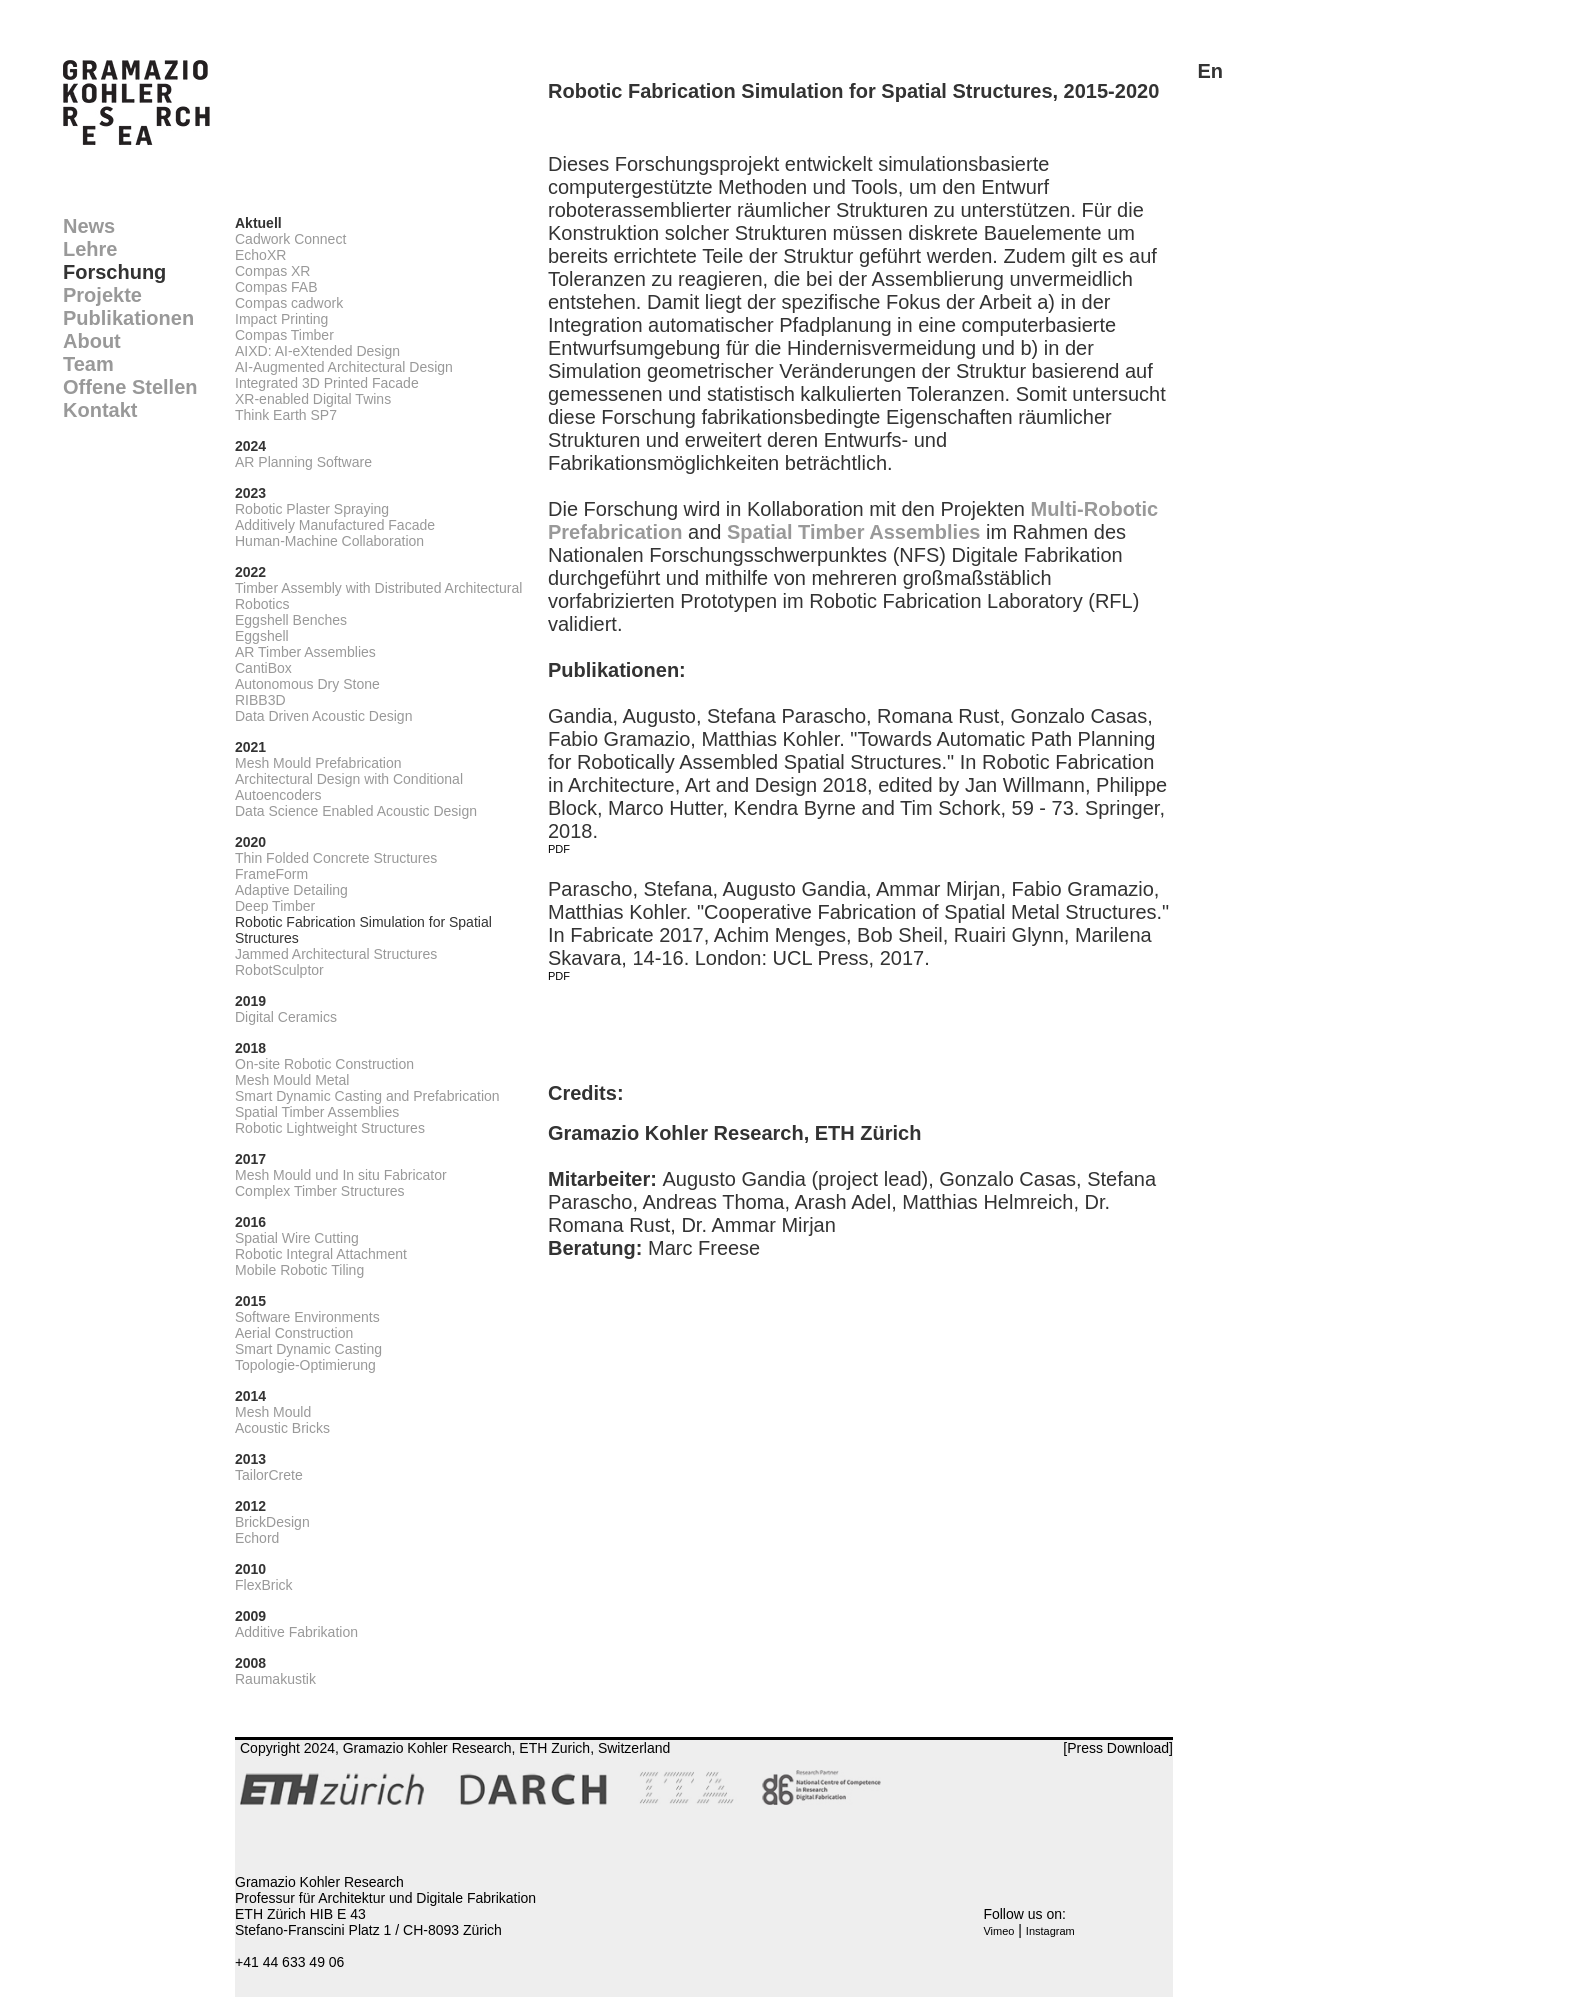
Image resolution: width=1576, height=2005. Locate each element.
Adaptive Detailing (291, 890)
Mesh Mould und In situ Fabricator (341, 1175)
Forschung (114, 272)
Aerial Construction (294, 1333)
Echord (257, 1538)
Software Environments (307, 1317)
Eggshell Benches (291, 620)
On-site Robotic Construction (324, 1064)
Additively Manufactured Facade (335, 525)
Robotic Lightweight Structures (330, 1128)
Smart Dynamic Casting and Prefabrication (367, 1096)
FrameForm (271, 874)
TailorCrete (269, 1475)
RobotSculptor (279, 970)
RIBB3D (260, 700)
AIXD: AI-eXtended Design (317, 351)
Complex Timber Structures (320, 1191)
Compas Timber (284, 335)
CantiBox (263, 668)
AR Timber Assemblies (305, 652)
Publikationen (128, 318)
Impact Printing (281, 319)
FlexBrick (264, 1585)
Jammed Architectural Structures (336, 954)
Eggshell (262, 636)
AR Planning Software (303, 462)
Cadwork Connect (290, 239)
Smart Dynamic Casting (308, 1349)
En (1210, 71)
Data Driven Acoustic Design (323, 716)
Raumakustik (275, 1679)
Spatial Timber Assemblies (317, 1112)
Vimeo (998, 1931)
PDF (559, 849)
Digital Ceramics (286, 1017)
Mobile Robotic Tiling (299, 1270)
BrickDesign (272, 1522)
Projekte (102, 295)
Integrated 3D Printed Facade (327, 383)
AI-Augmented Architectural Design (344, 367)
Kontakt (100, 410)
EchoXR (260, 255)
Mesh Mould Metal (292, 1080)
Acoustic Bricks (282, 1428)
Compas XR (272, 271)
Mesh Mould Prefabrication (318, 763)
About (92, 341)
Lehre (90, 249)
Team (88, 364)
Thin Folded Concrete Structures (336, 858)
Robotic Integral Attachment (321, 1254)
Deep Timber (275, 906)
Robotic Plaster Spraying (312, 509)
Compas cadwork (289, 303)
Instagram (1050, 1931)
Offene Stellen (130, 387)
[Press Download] (1118, 1748)
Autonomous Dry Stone (307, 684)
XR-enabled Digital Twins (313, 399)
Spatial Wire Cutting (297, 1238)
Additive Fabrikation (296, 1632)
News (89, 226)
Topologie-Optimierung (305, 1365)
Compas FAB (276, 287)
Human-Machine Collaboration (329, 541)
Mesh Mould (273, 1412)
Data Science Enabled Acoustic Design (356, 811)
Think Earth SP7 (286, 415)
